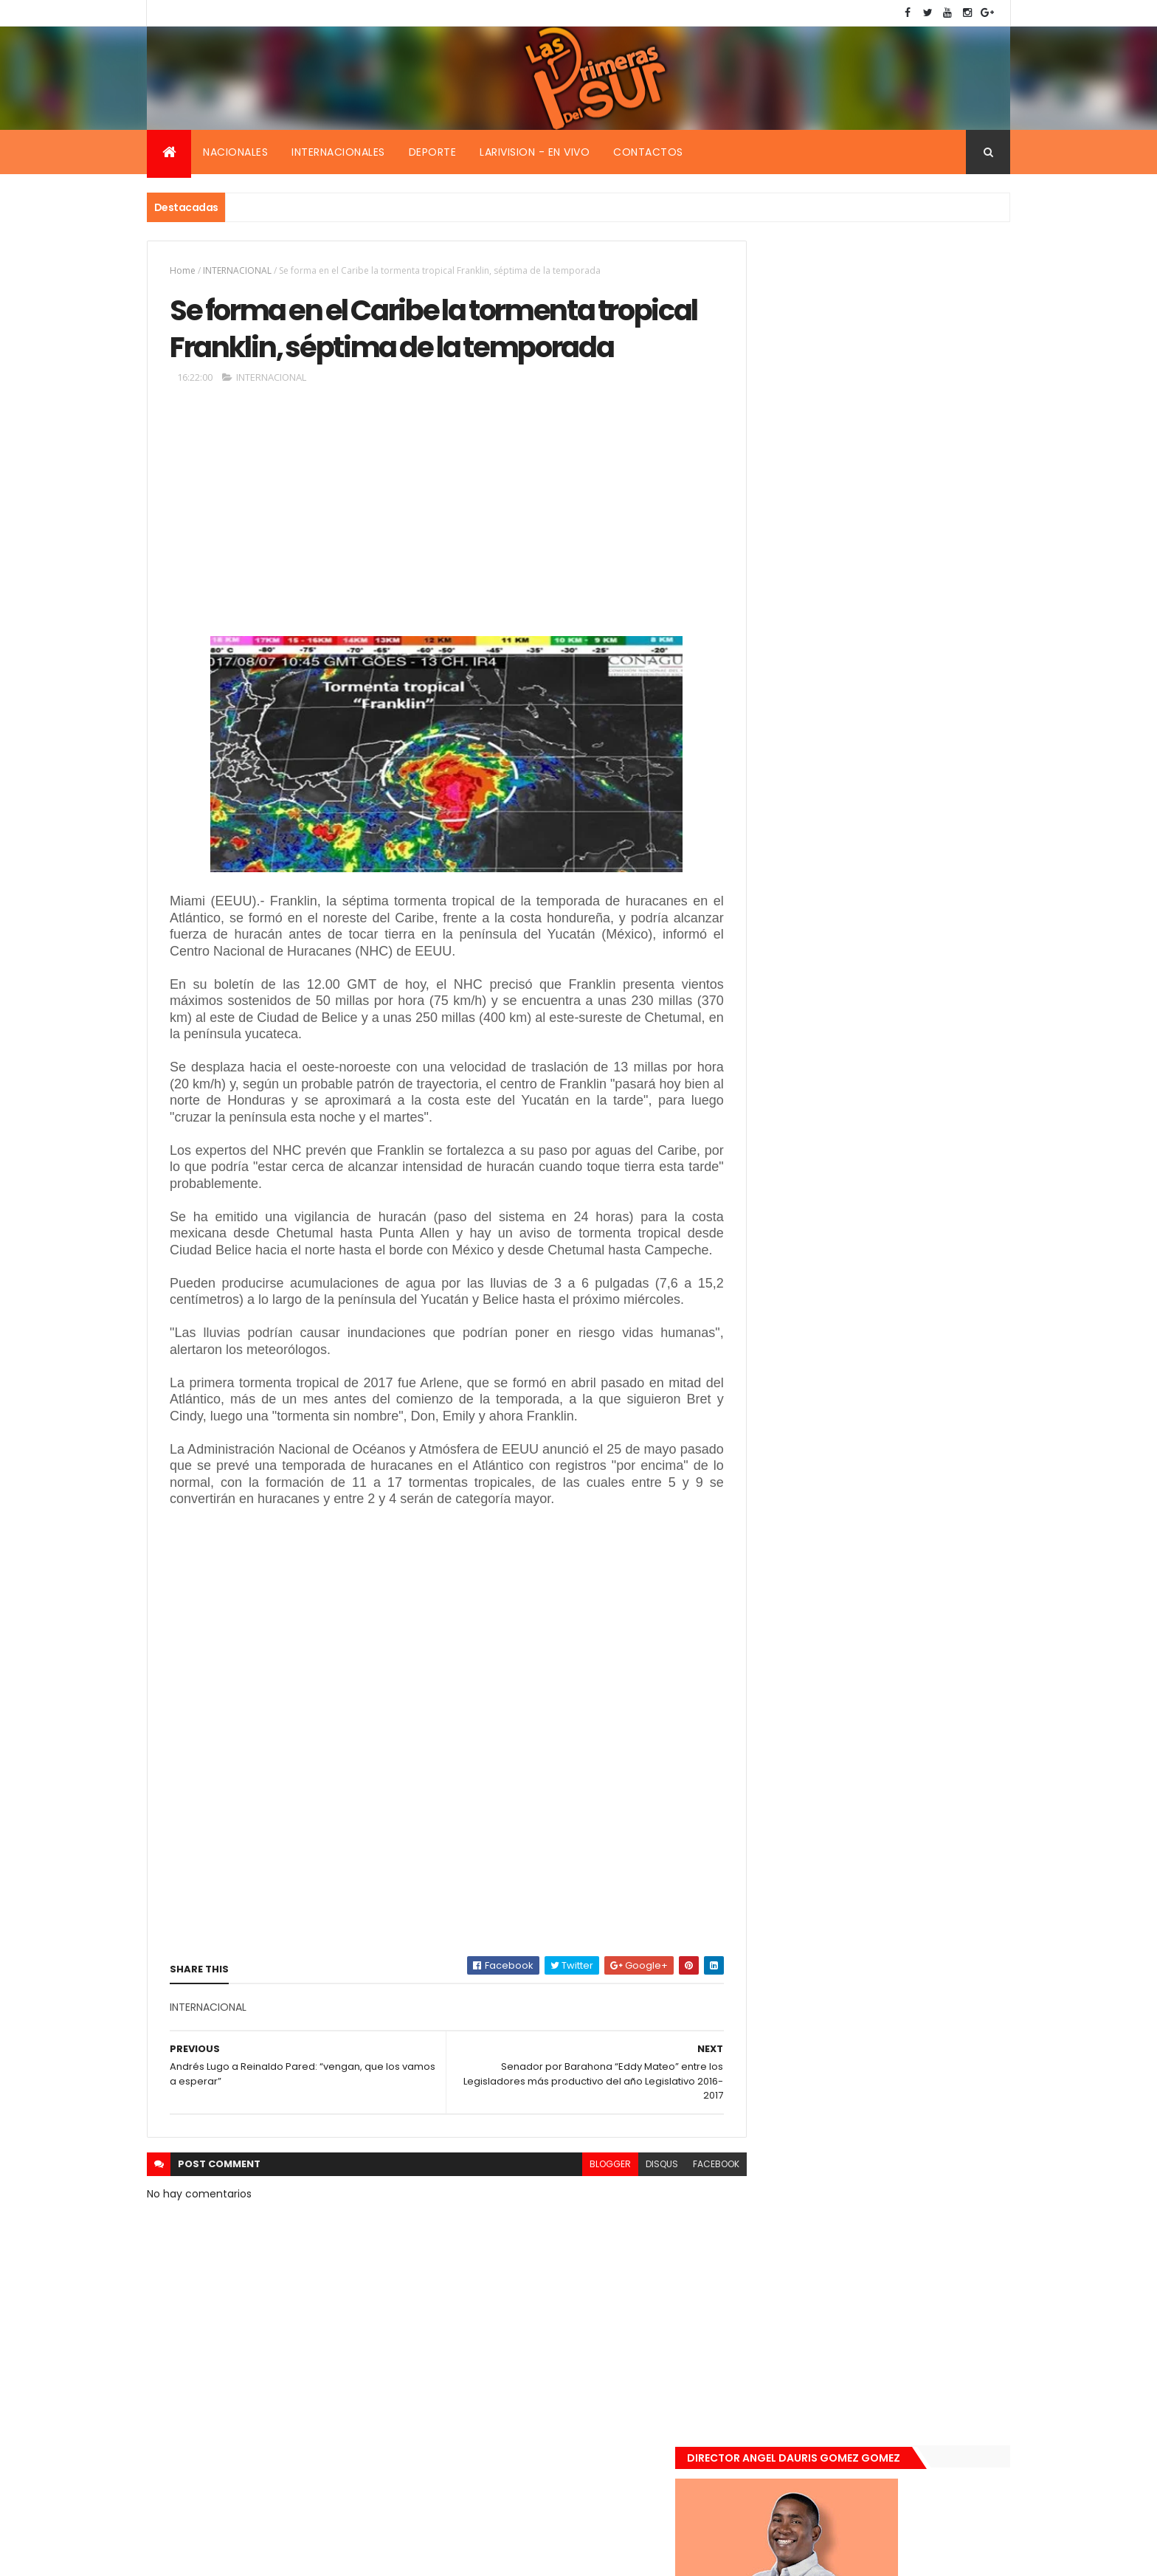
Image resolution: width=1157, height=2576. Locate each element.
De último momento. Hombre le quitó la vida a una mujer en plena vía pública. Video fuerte (907, 1123)
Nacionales (235, 152)
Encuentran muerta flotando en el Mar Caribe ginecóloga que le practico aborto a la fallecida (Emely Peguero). (905, 1030)
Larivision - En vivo (535, 152)
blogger (577, 2224)
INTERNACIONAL (237, 270)
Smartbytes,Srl (259, 2555)
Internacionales (338, 152)
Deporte (433, 152)
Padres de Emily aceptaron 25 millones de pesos (905, 1277)
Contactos (648, 152)
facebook (683, 2224)
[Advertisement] (430, 560)
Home (183, 270)
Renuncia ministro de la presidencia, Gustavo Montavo (900, 1198)
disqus (628, 2224)
